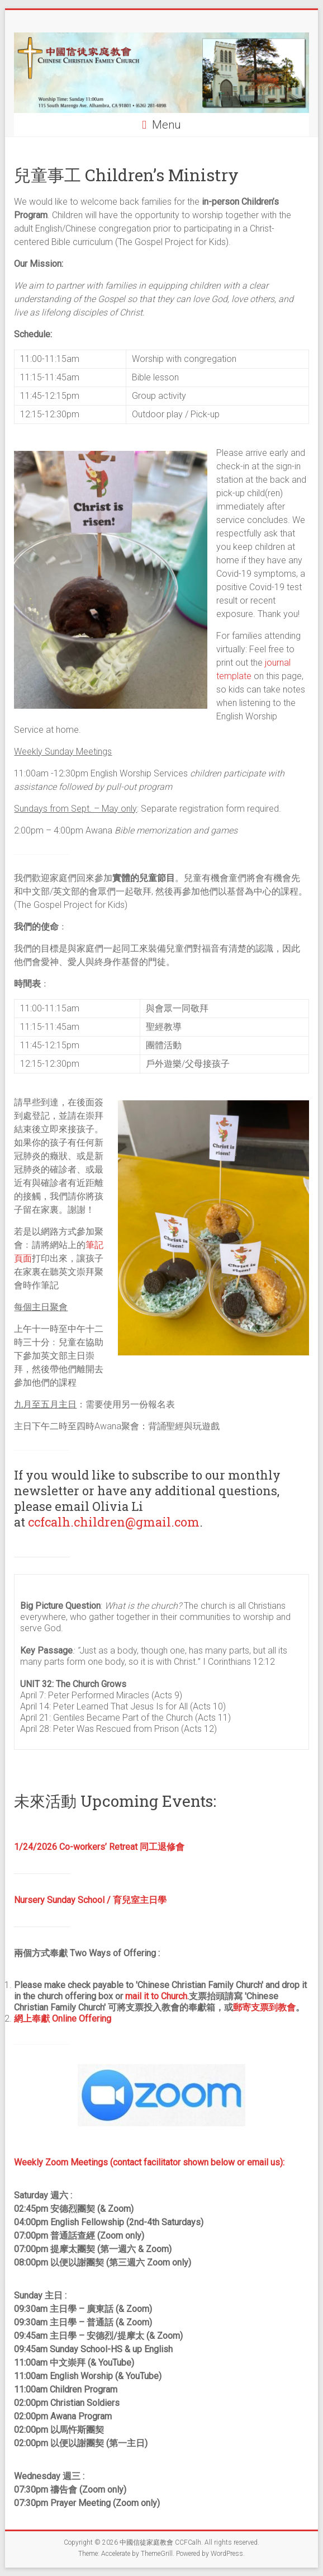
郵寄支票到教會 (264, 2007)
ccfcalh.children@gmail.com (114, 1522)
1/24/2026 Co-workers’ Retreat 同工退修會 (99, 1847)
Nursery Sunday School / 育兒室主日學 (90, 1900)
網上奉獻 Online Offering (62, 2018)
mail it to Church (156, 1996)
